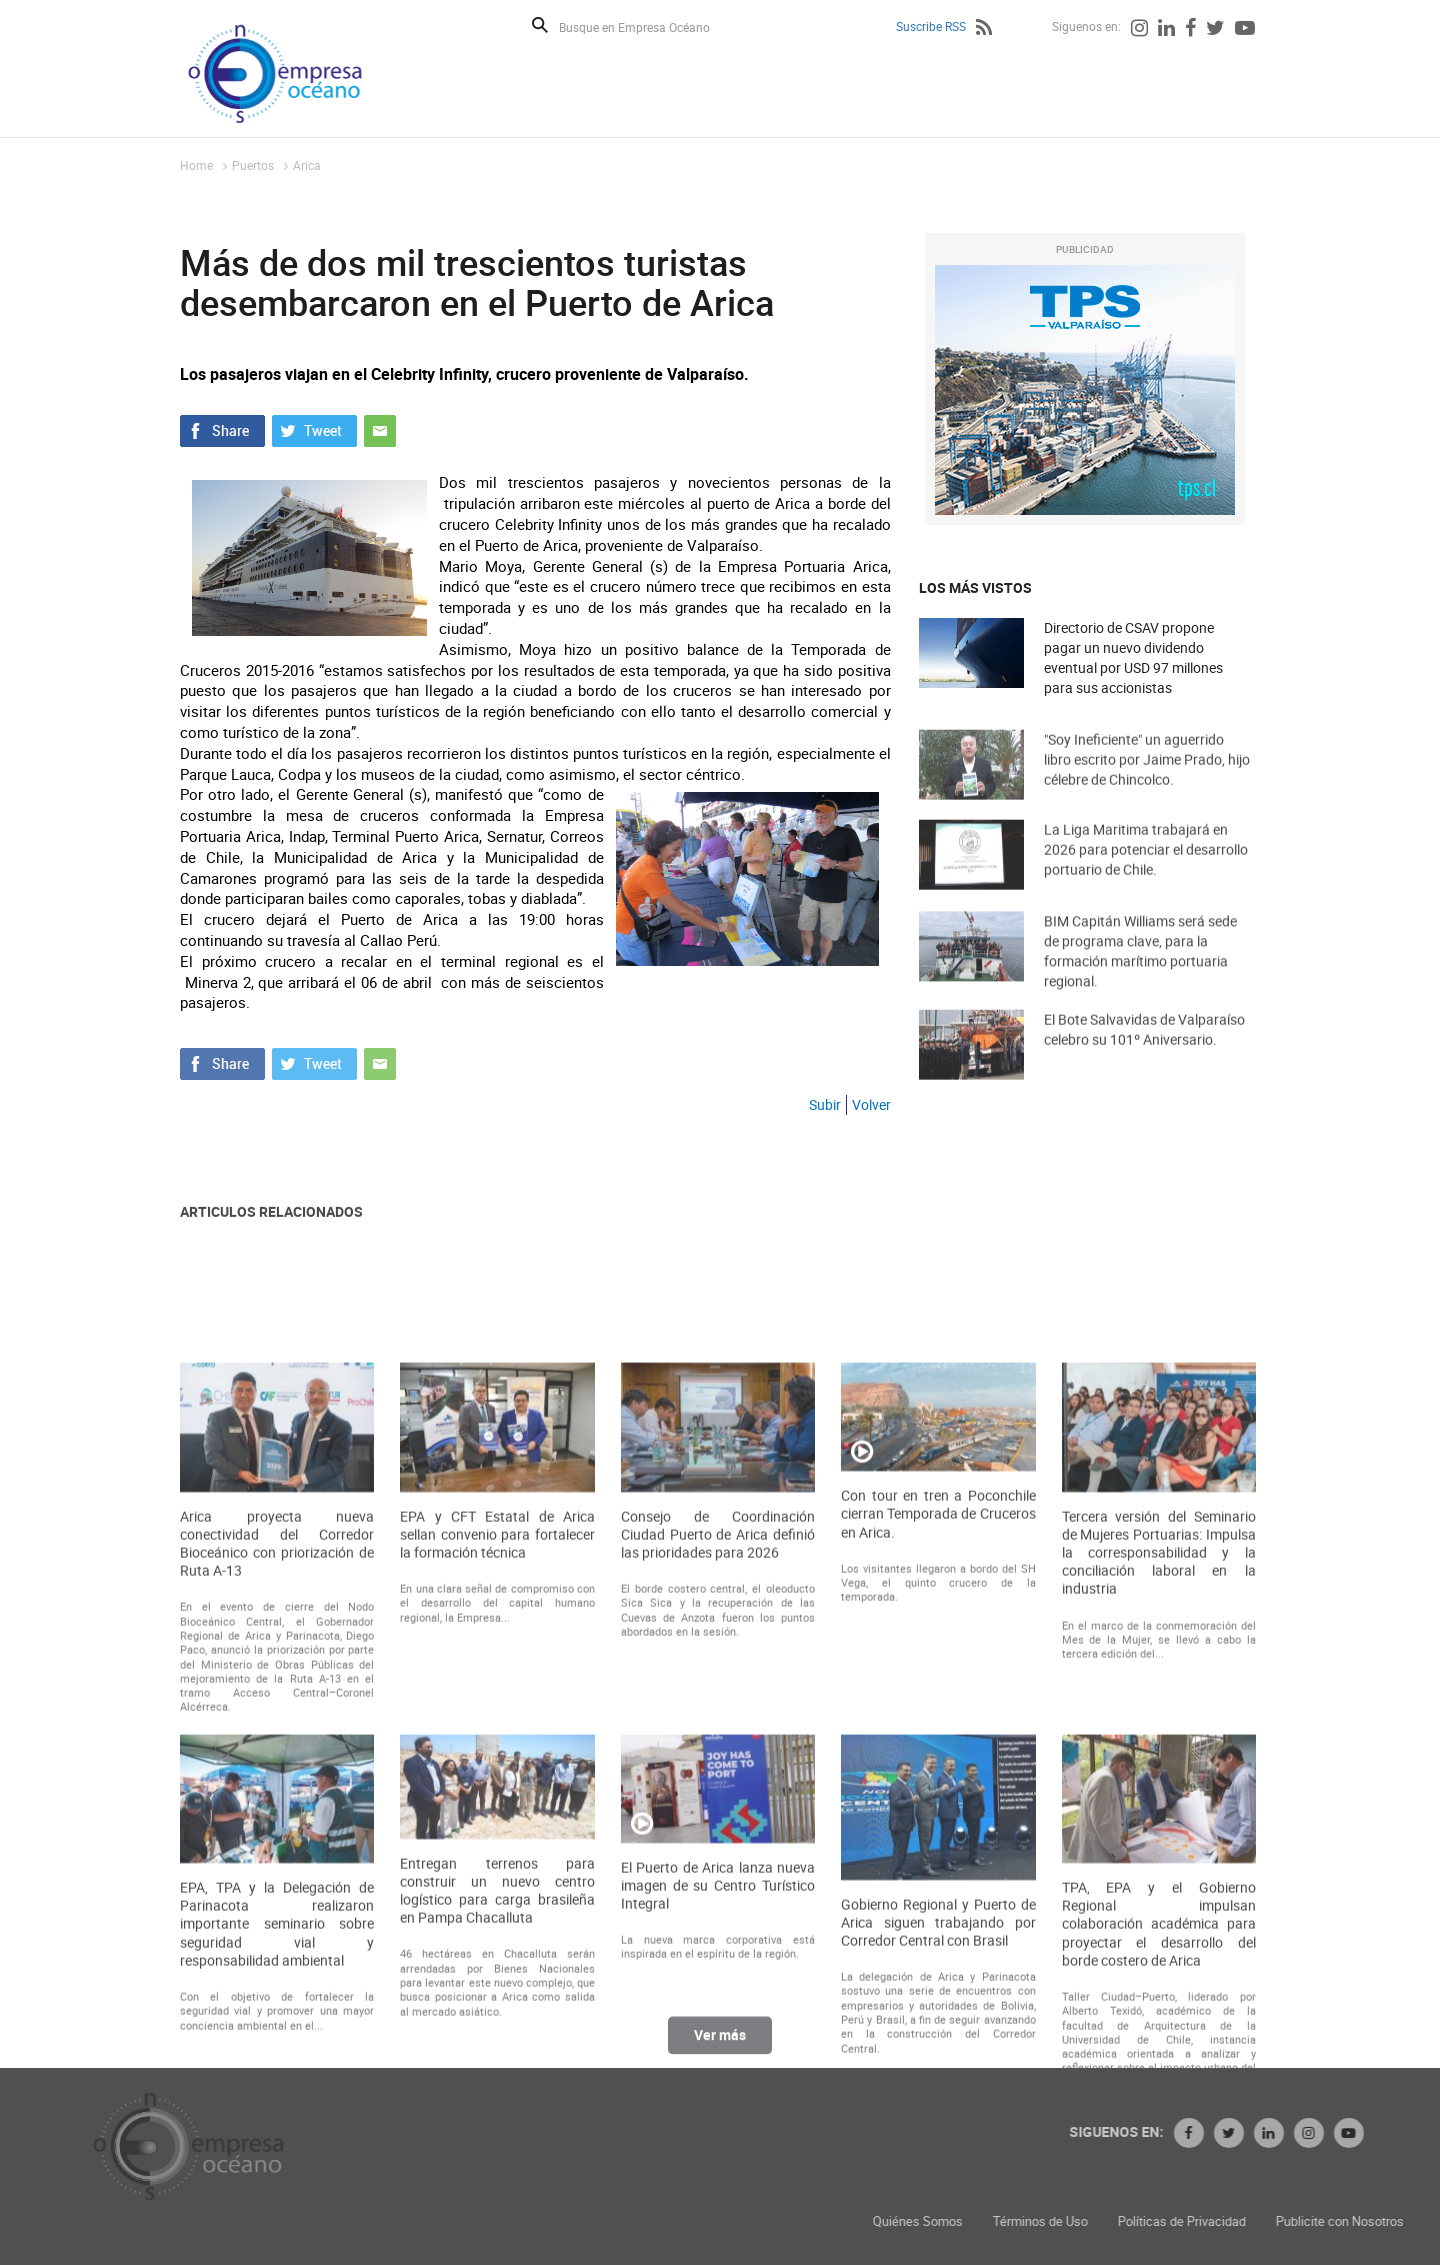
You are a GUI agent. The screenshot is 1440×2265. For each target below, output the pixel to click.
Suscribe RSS (931, 26)
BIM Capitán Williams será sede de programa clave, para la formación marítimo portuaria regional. (1140, 973)
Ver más (720, 2045)
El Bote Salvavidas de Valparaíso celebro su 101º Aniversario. (1144, 1048)
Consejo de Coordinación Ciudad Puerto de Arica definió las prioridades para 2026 (718, 1749)
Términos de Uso (1192, 2221)
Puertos (253, 165)
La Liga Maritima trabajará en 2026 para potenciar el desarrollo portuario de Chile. (1146, 868)
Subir (825, 1104)
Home (196, 165)
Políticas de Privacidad (1334, 2221)
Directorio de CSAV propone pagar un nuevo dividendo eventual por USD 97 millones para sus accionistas (1133, 657)
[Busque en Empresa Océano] (647, 26)
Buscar (540, 25)
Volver (871, 1104)
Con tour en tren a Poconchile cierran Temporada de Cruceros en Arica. (938, 1729)
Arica (307, 165)
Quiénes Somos (1070, 2221)
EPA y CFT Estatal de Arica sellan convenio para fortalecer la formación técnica (497, 1749)
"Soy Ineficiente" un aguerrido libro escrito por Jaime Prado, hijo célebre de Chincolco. (1147, 778)
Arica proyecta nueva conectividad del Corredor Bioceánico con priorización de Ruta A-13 (277, 1758)
